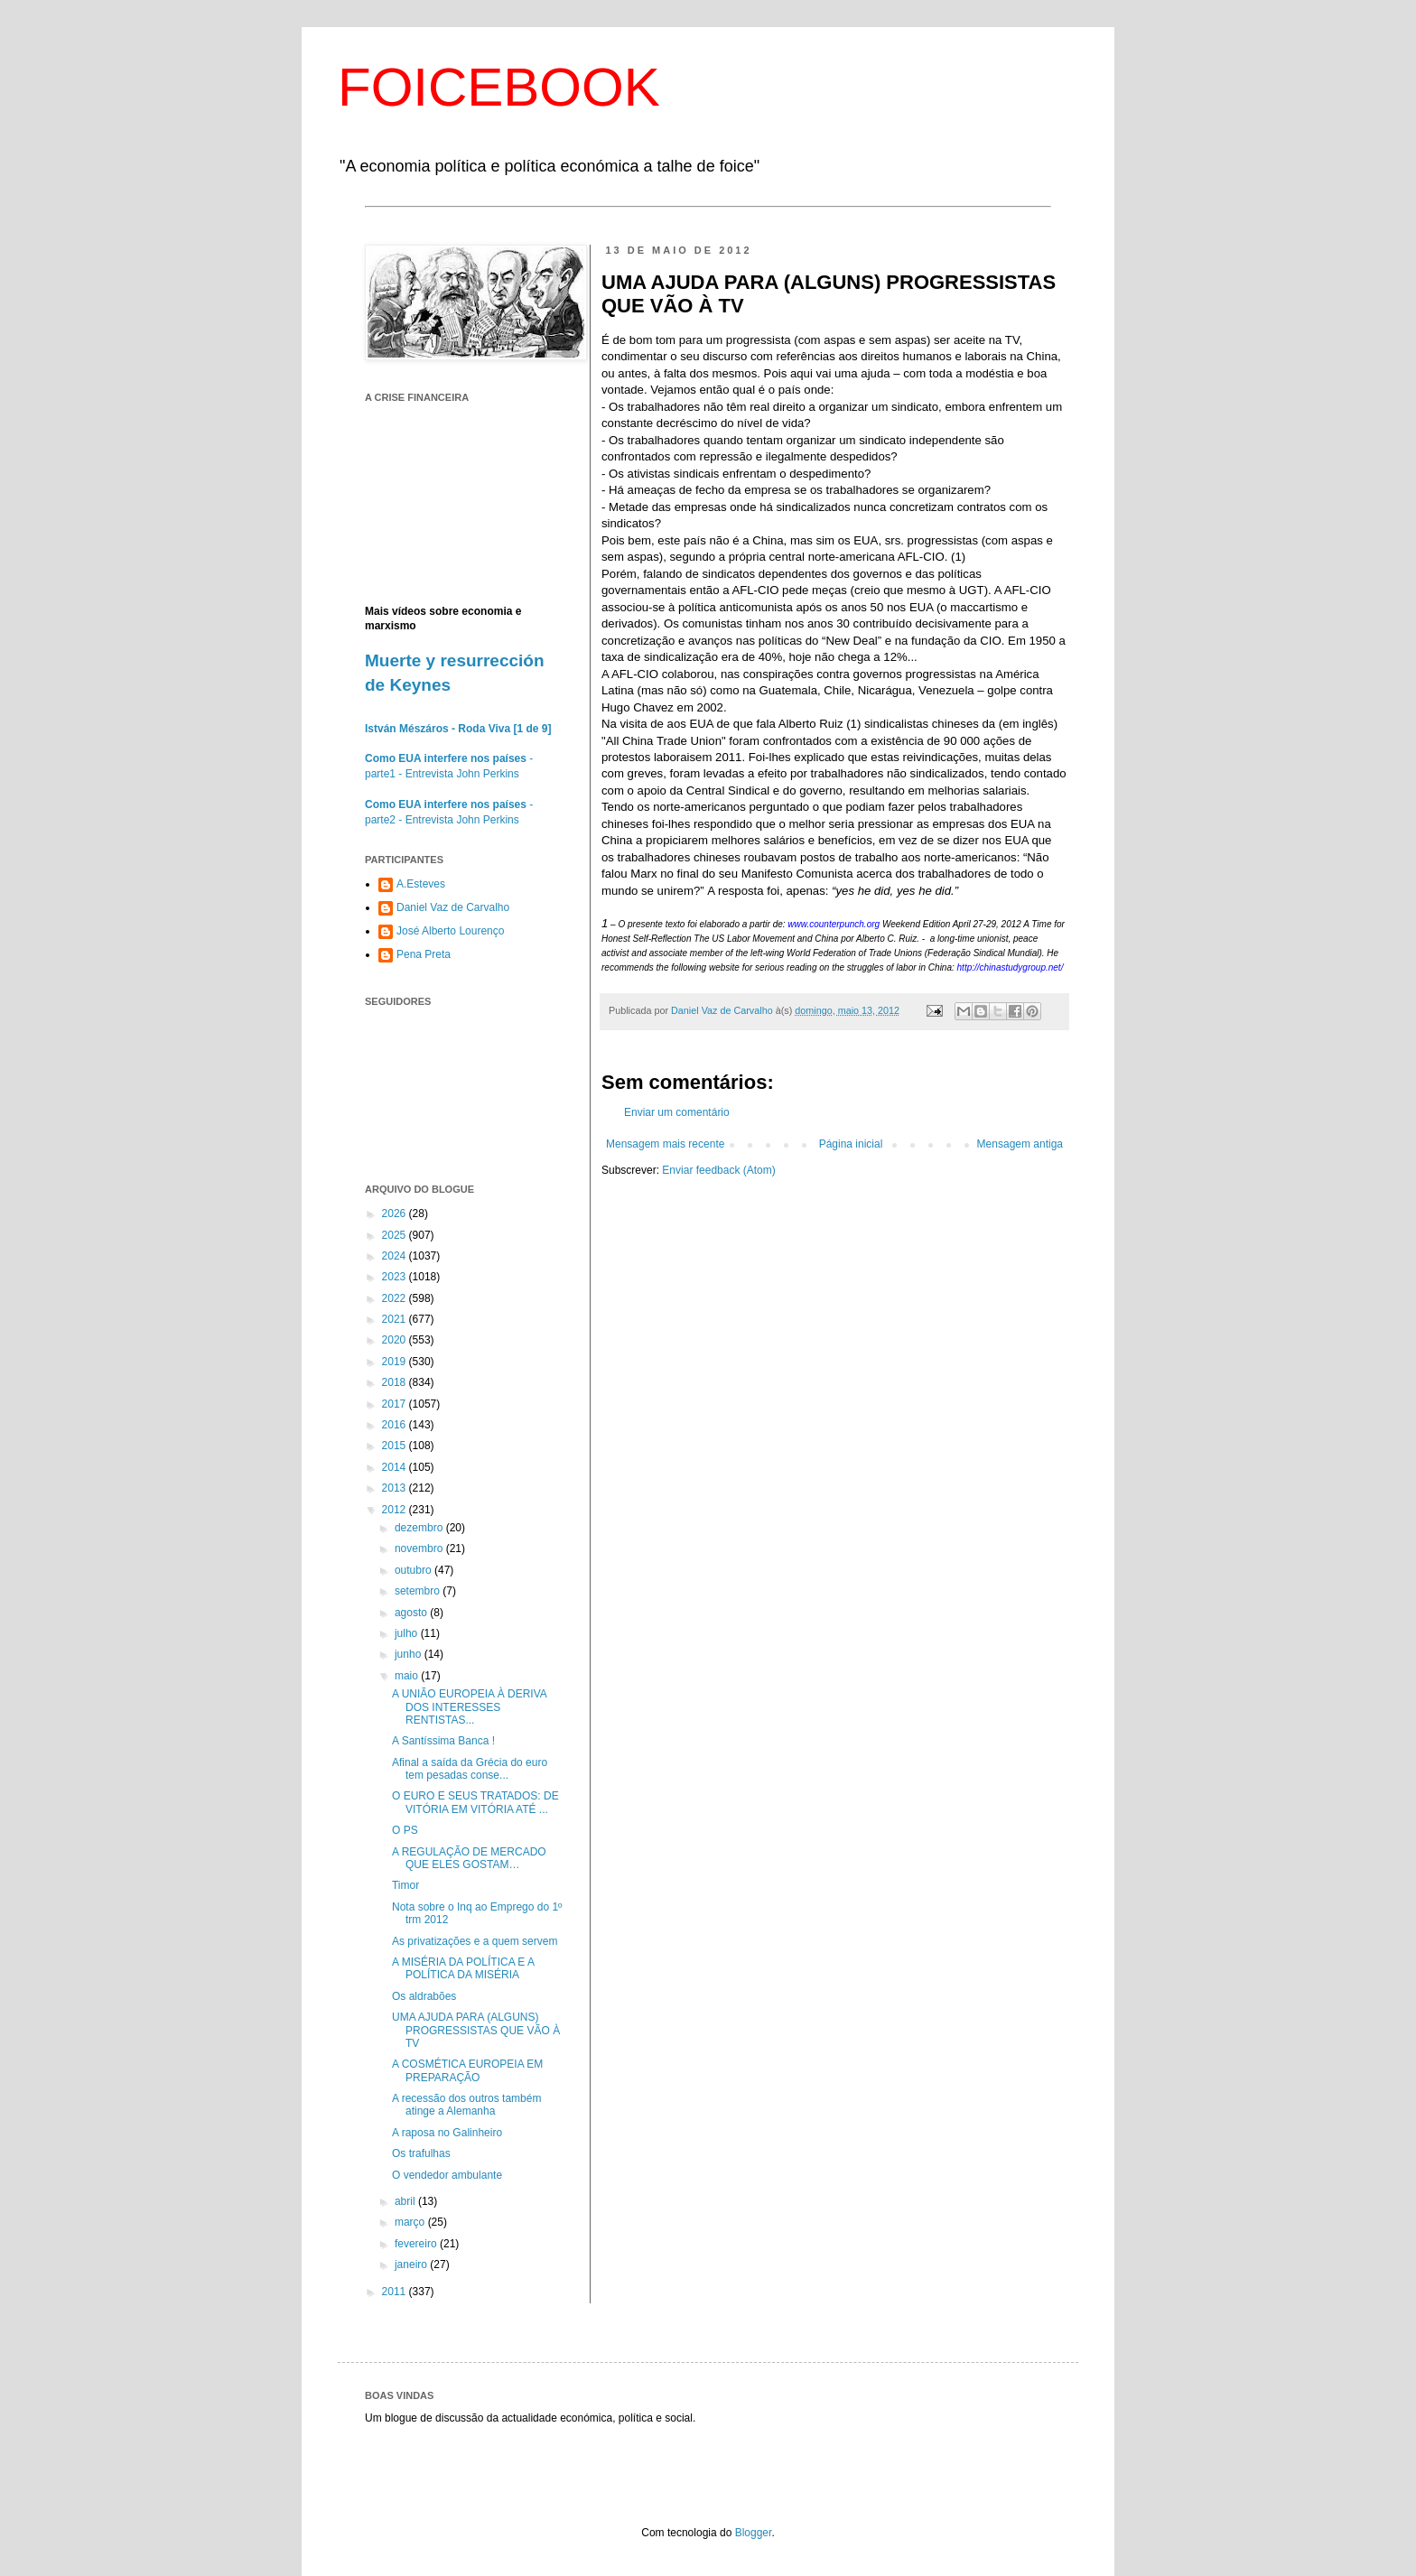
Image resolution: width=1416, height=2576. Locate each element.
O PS (405, 1830)
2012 (395, 1509)
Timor (405, 1885)
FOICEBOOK (499, 87)
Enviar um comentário (677, 1112)
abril (406, 2201)
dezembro (420, 1527)
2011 (395, 2291)
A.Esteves (420, 884)
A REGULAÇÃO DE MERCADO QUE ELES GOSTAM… (469, 1858)
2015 (395, 1445)
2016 (395, 1424)
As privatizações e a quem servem (474, 1941)
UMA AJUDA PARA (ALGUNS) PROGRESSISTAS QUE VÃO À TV (476, 2030)
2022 (395, 1298)
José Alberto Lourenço (450, 931)
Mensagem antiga (1020, 1144)
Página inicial (851, 1144)
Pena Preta (423, 954)
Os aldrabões (424, 1996)
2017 (395, 1404)
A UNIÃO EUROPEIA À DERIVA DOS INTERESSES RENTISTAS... (469, 1707)
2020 (395, 1340)
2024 (395, 1256)
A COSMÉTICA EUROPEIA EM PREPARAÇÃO (467, 2070)
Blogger (753, 2532)
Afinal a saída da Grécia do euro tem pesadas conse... (469, 1768)
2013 (395, 1488)
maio (408, 1675)
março (411, 2222)
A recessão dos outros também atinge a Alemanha (466, 2104)
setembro (418, 1591)
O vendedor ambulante (447, 2175)
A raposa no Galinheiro (447, 2132)
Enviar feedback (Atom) (718, 1170)
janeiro (412, 2264)
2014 (395, 1467)
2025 (395, 1235)
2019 (395, 1361)
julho (408, 1633)
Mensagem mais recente (665, 1144)
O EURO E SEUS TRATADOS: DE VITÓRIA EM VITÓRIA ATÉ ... (475, 1802)
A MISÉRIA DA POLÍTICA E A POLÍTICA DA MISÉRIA (463, 1968)
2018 (395, 1382)
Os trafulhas (421, 2153)
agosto (412, 1612)
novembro (420, 1548)
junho (409, 1654)
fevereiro (417, 2243)
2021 (395, 1319)
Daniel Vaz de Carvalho (452, 907)
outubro (414, 1570)
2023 (395, 1276)
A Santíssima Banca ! (443, 1740)
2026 (395, 1213)
